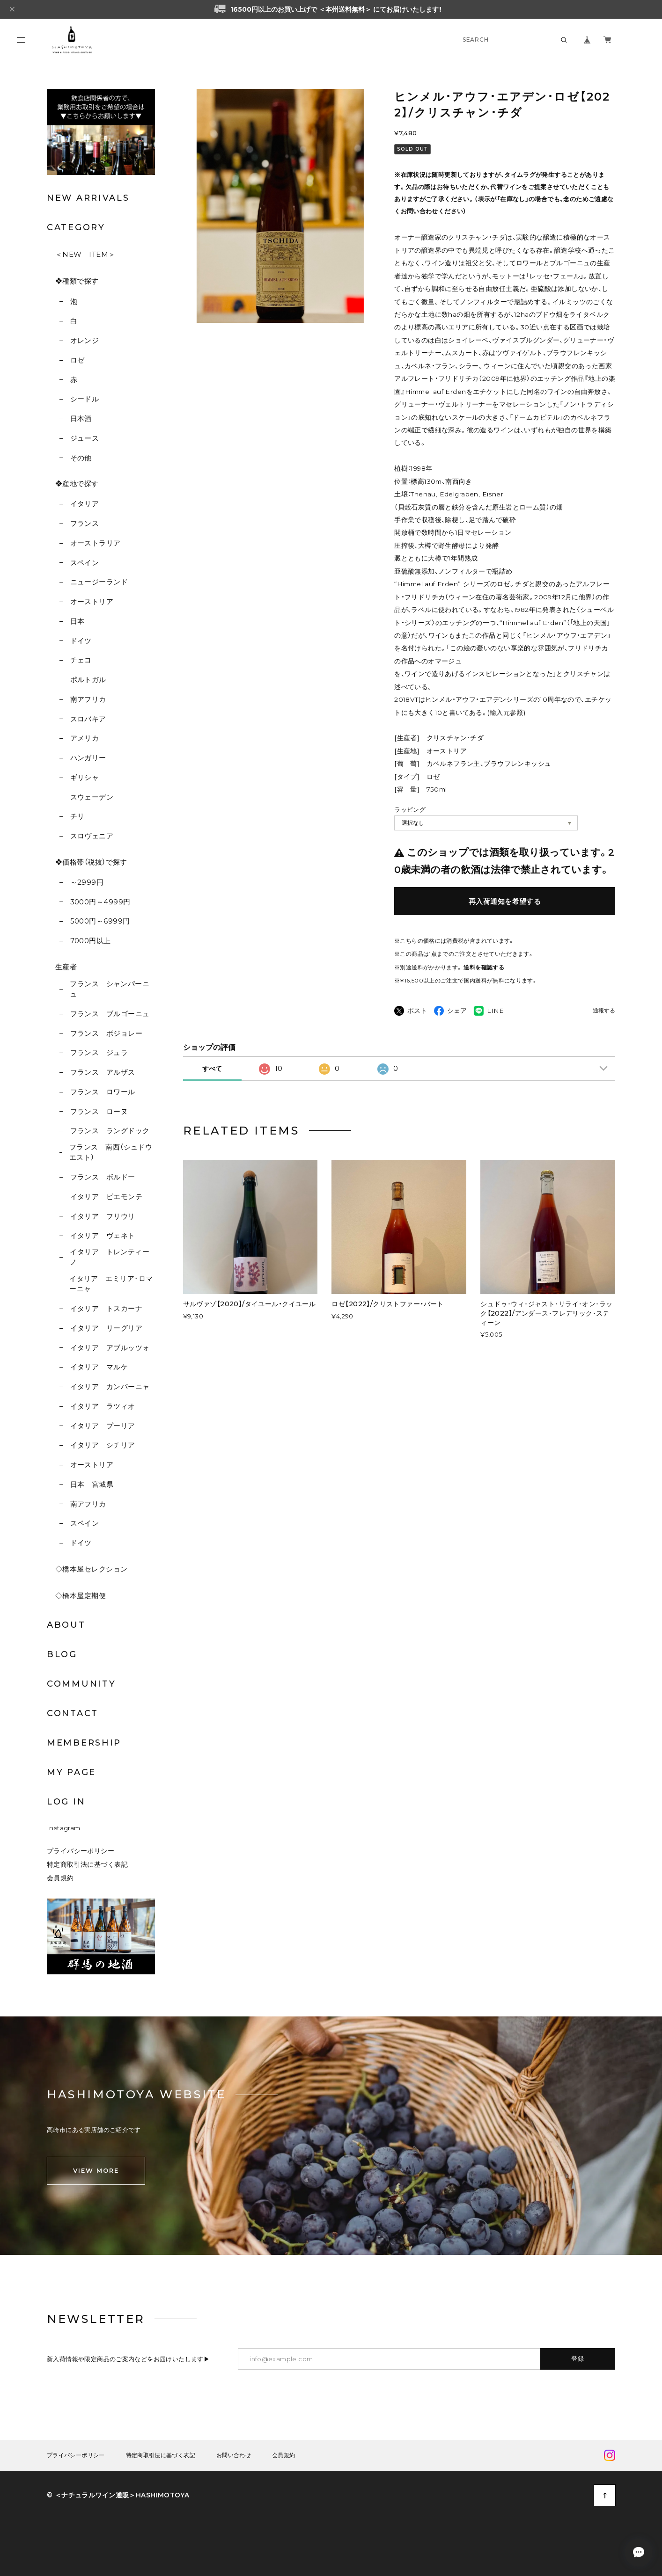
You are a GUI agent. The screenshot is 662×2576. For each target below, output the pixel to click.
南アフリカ (88, 699)
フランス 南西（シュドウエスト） (110, 1152)
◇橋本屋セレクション (91, 1569)
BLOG (62, 1654)
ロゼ (77, 360)
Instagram (64, 1828)
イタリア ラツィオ (102, 1406)
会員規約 (60, 1878)
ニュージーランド (99, 581)
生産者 (66, 966)
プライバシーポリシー (80, 1851)
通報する (604, 1011)
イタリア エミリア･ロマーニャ (111, 1284)
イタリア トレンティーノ (109, 1257)
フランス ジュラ (99, 1052)
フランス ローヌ (99, 1111)
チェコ (81, 659)
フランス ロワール (102, 1091)
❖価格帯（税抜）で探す (91, 862)
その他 (81, 457)
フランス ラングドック (110, 1130)
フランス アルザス (102, 1072)
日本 (77, 621)
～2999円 (87, 882)
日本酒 (81, 418)
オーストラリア (95, 542)
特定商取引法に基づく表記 (87, 1864)
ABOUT (66, 1625)
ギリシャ (84, 777)
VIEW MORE (96, 2170)
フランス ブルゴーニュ (110, 1013)
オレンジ (84, 340)
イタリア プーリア (102, 1425)
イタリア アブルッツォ (110, 1347)
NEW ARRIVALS (88, 198)
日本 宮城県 (92, 1484)
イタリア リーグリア (106, 1328)
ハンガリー (88, 757)
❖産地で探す (77, 483)
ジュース (84, 438)
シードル (84, 398)
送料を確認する (483, 967)
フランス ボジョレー (106, 1033)
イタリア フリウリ (102, 1216)
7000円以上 (90, 940)
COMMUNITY (81, 1684)
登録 (578, 2358)
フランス (84, 523)
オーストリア (92, 601)
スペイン (84, 562)
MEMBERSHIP (84, 1743)
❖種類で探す (77, 281)
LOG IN (66, 1802)
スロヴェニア (92, 835)
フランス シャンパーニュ (109, 989)
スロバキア (88, 718)
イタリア (84, 503)
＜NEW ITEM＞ (85, 254)
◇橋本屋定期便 (80, 1595)
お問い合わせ (233, 2455)
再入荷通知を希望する (505, 901)
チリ (77, 816)
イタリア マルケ (99, 1366)
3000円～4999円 (100, 901)
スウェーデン (92, 797)
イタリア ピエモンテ (106, 1196)
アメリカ (84, 738)
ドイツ (81, 640)
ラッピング (410, 809)
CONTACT (72, 1713)
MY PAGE (71, 1772)
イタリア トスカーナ (106, 1308)
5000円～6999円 (100, 921)
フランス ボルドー (102, 1176)
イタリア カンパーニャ (110, 1386)
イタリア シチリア (102, 1445)
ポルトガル (88, 679)
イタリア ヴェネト (102, 1235)
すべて (212, 1068)
